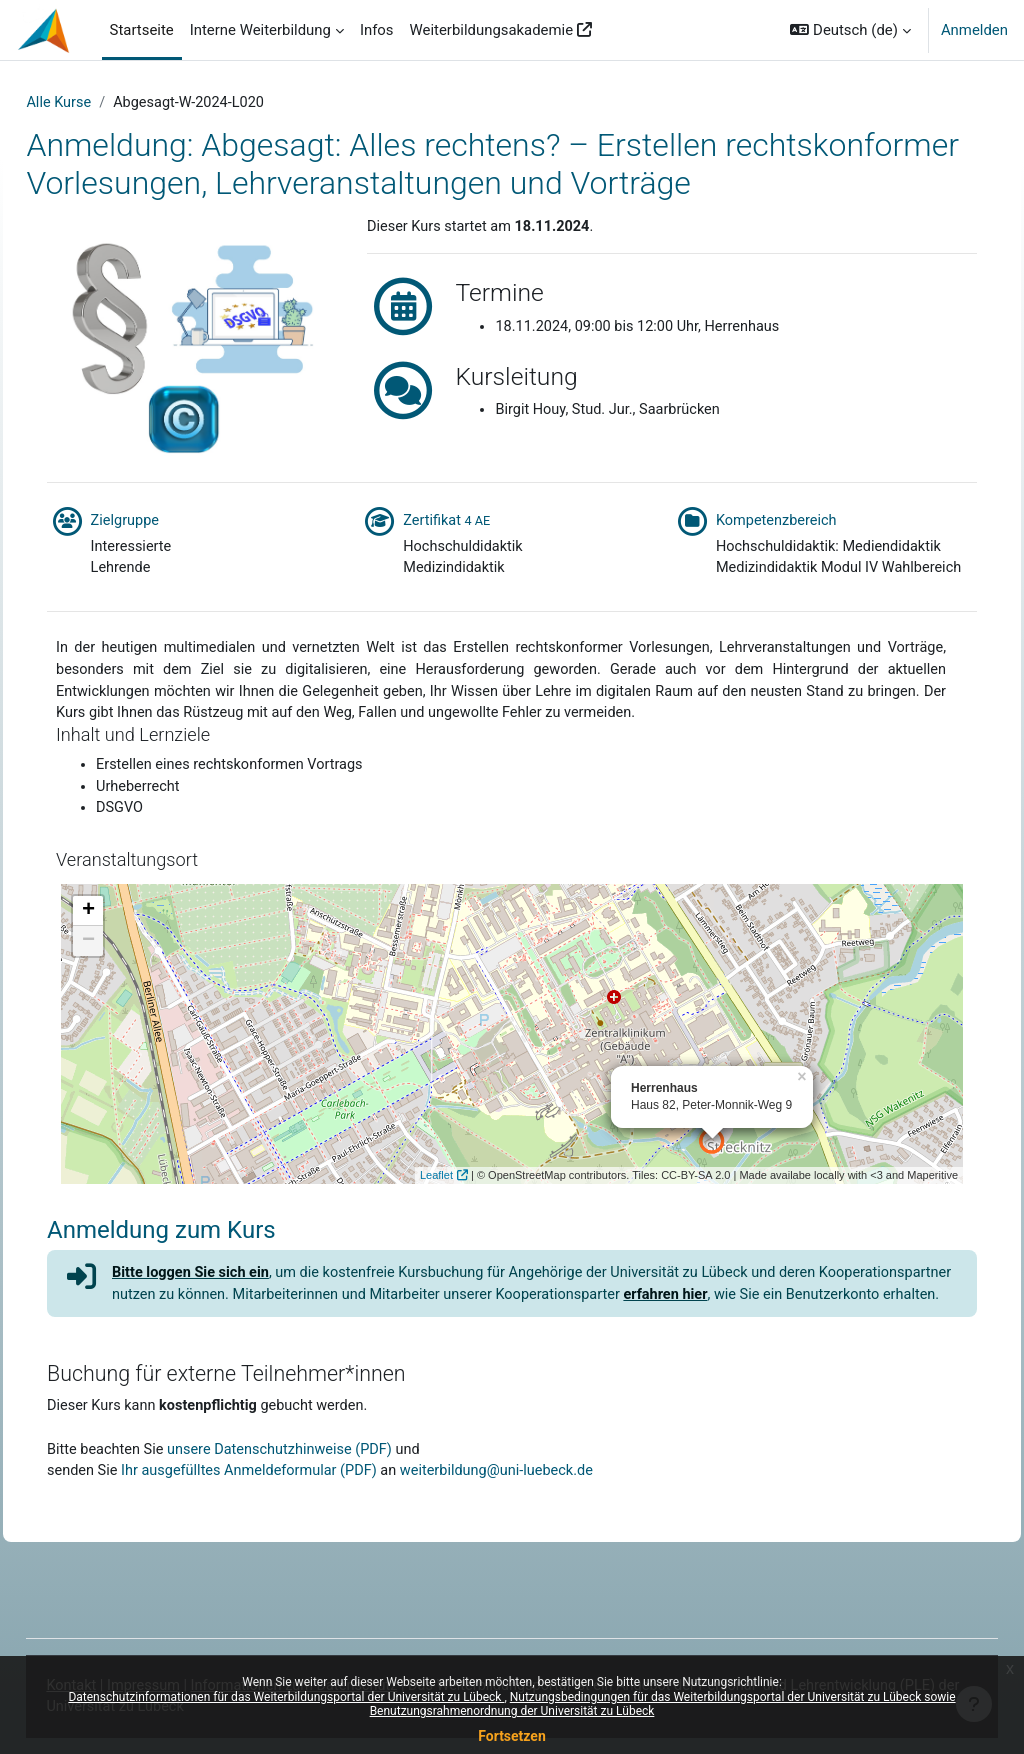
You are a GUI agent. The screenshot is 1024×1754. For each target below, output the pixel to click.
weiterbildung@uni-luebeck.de (548, 1565)
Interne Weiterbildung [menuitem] (260, 30)
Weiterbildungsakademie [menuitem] (492, 30)
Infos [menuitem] (377, 30)
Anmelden (974, 30)
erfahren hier (861, 1363)
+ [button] (127, 979)
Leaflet (397, 1243)
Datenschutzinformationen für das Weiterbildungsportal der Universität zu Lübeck (286, 1697)
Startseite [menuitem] (142, 30)
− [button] (127, 1009)
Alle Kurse (104, 103)
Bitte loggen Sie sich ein (232, 1341)
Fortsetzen (512, 1736)
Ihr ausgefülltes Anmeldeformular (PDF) (293, 1565)
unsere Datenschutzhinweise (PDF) (324, 1542)
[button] (850, 30)
